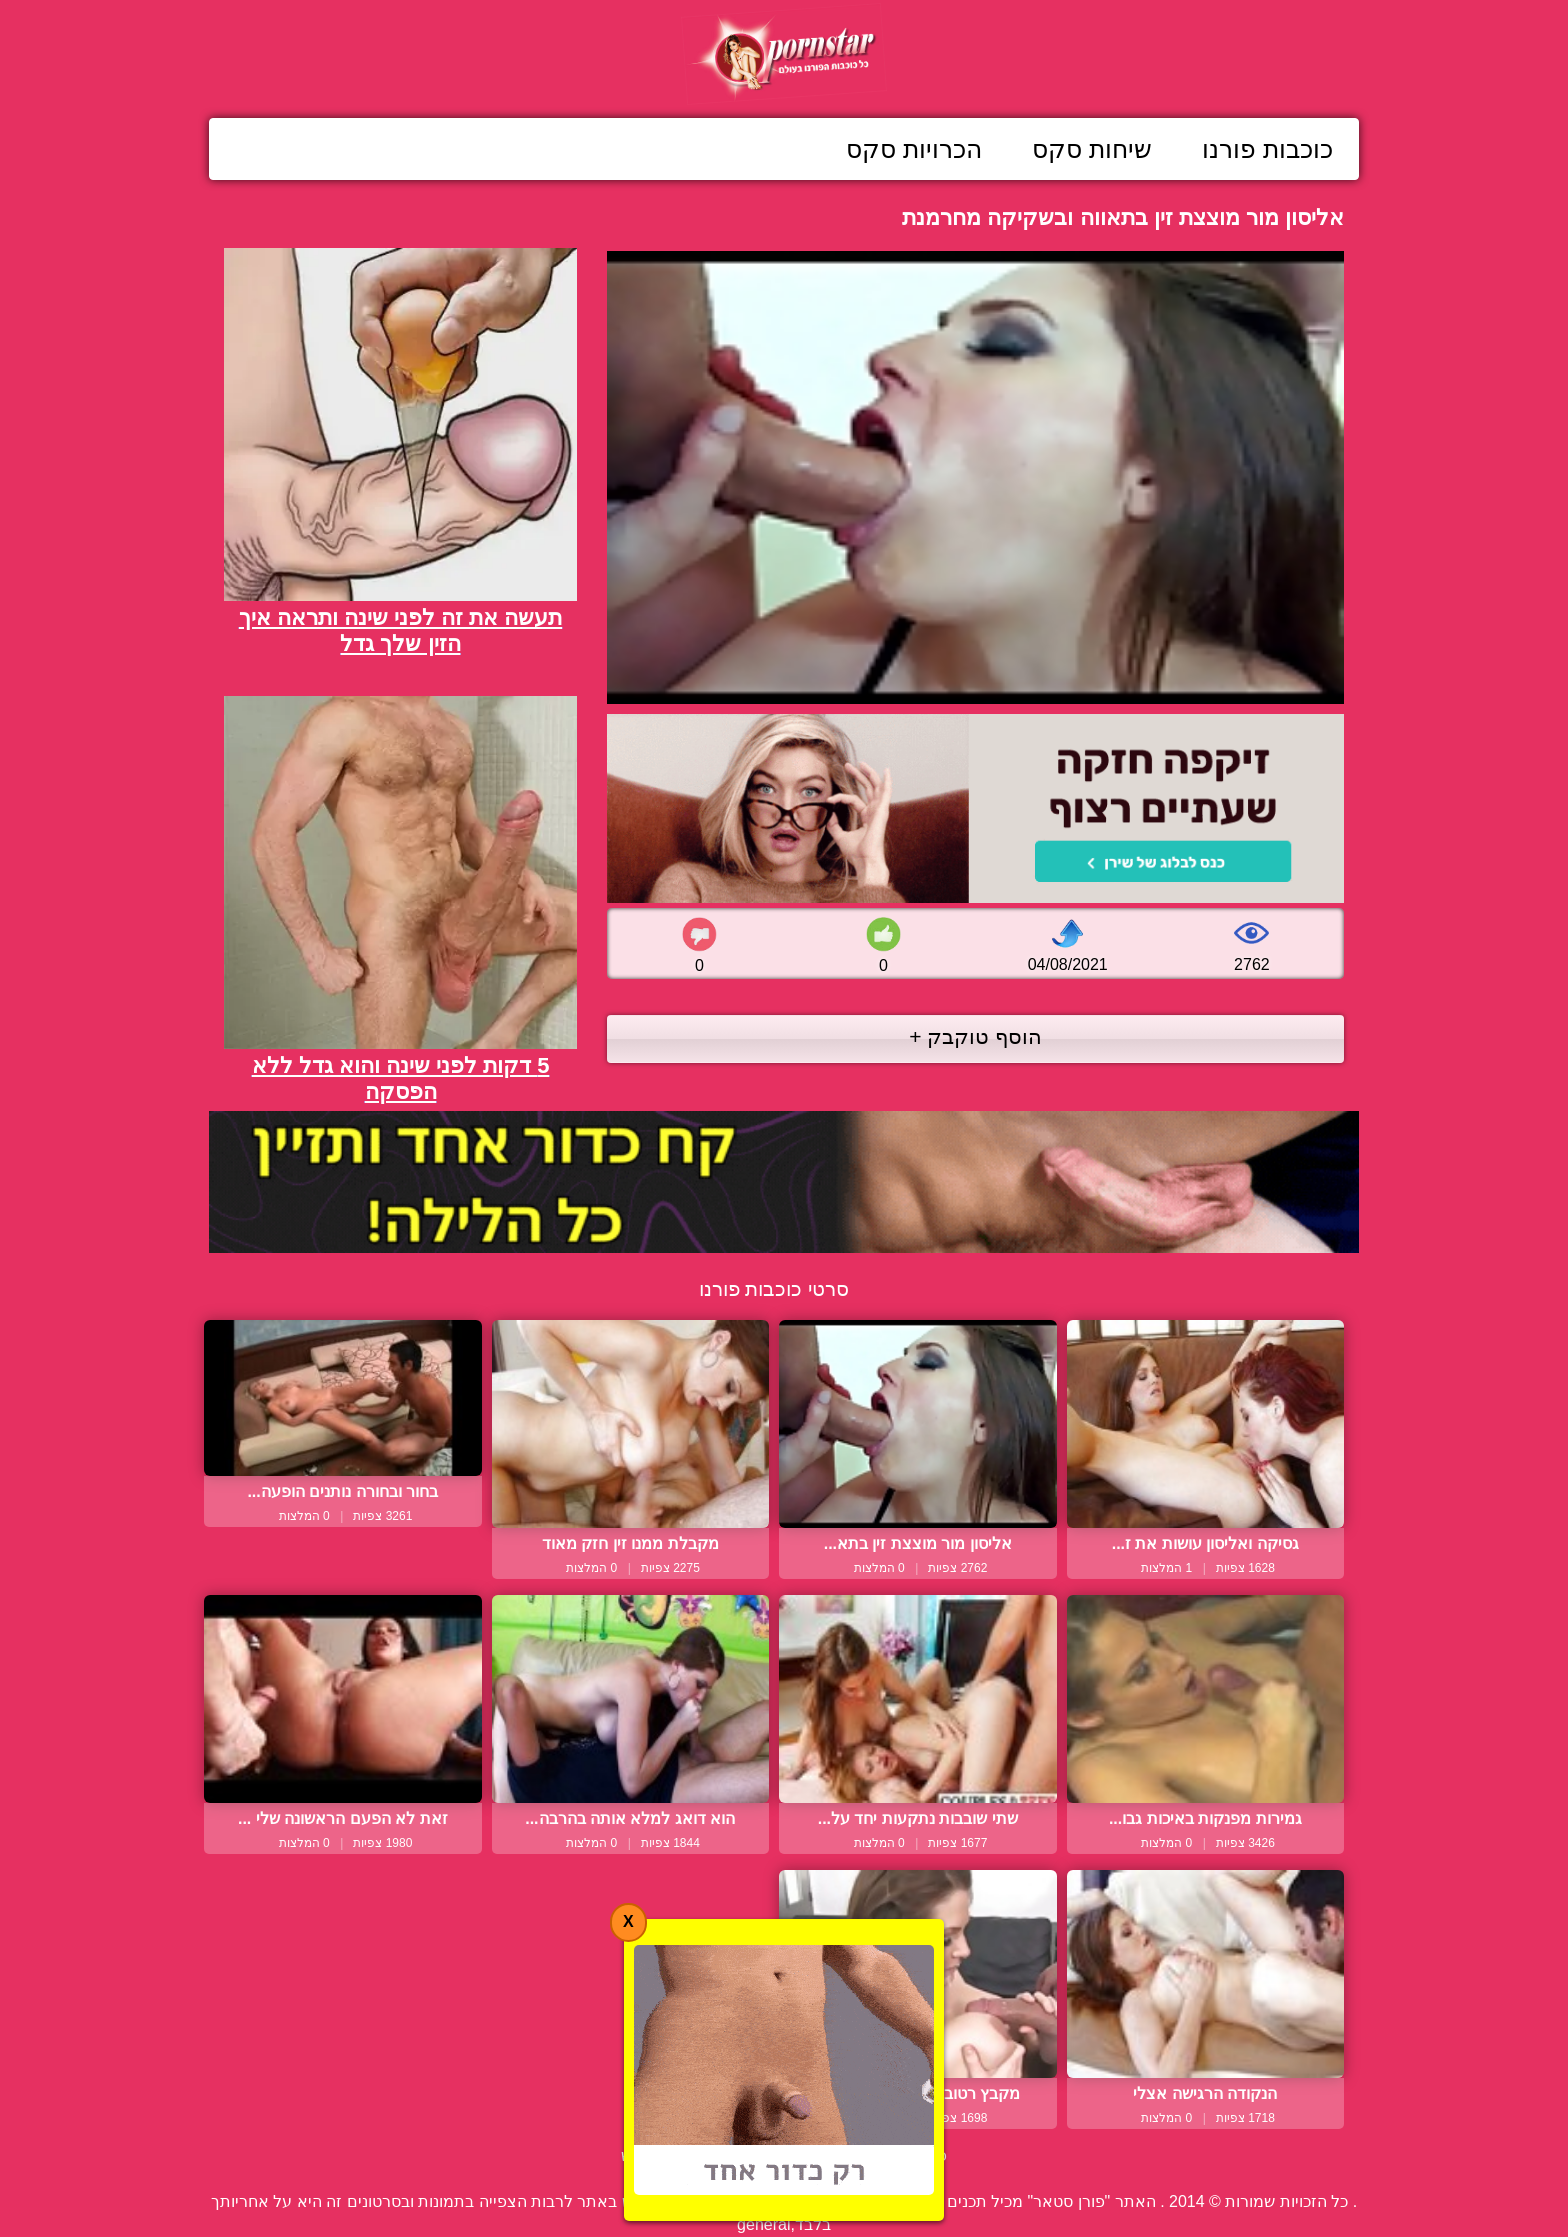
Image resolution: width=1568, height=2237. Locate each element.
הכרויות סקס (914, 149)
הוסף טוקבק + (975, 1036)
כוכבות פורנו (1267, 149)
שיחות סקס (1092, 149)
